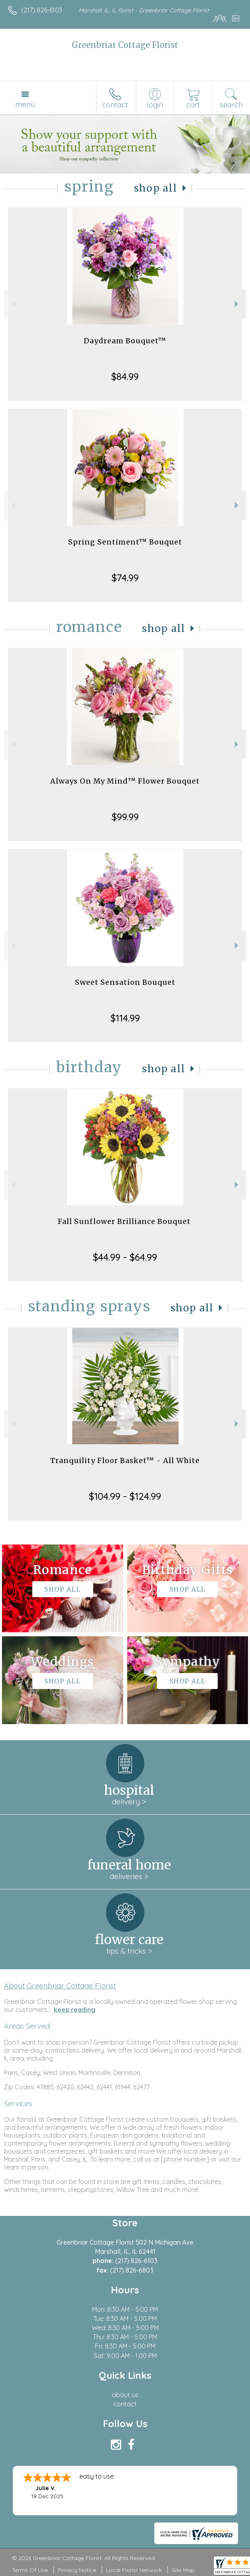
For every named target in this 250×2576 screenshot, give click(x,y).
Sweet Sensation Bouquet (125, 982)
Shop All (155, 188)
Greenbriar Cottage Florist (125, 45)
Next (237, 304)
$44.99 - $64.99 (125, 1257)
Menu (25, 104)
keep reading (74, 2010)
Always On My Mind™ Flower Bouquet (125, 781)
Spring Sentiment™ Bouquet (125, 541)
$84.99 (125, 376)
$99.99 (125, 817)
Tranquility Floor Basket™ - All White (125, 1460)
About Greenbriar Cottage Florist (60, 1985)
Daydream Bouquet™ (125, 340)
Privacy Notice (77, 2570)
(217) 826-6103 (41, 10)
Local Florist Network (134, 2570)
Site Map (183, 2570)
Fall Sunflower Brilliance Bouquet (125, 1221)
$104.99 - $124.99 (125, 1496)
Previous (12, 304)
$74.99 (125, 578)
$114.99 (125, 1018)
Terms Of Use (30, 2570)
